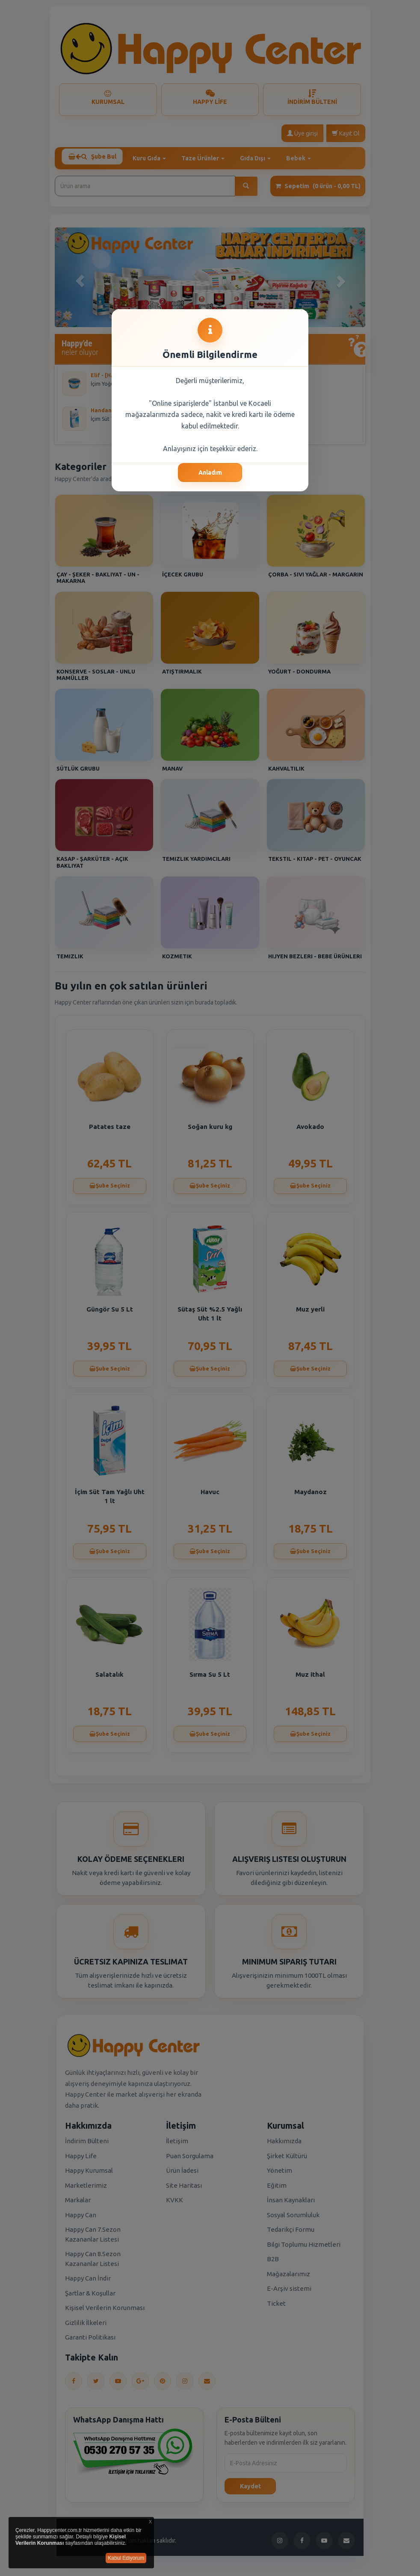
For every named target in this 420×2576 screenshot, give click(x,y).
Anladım (210, 472)
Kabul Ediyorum (126, 2558)
